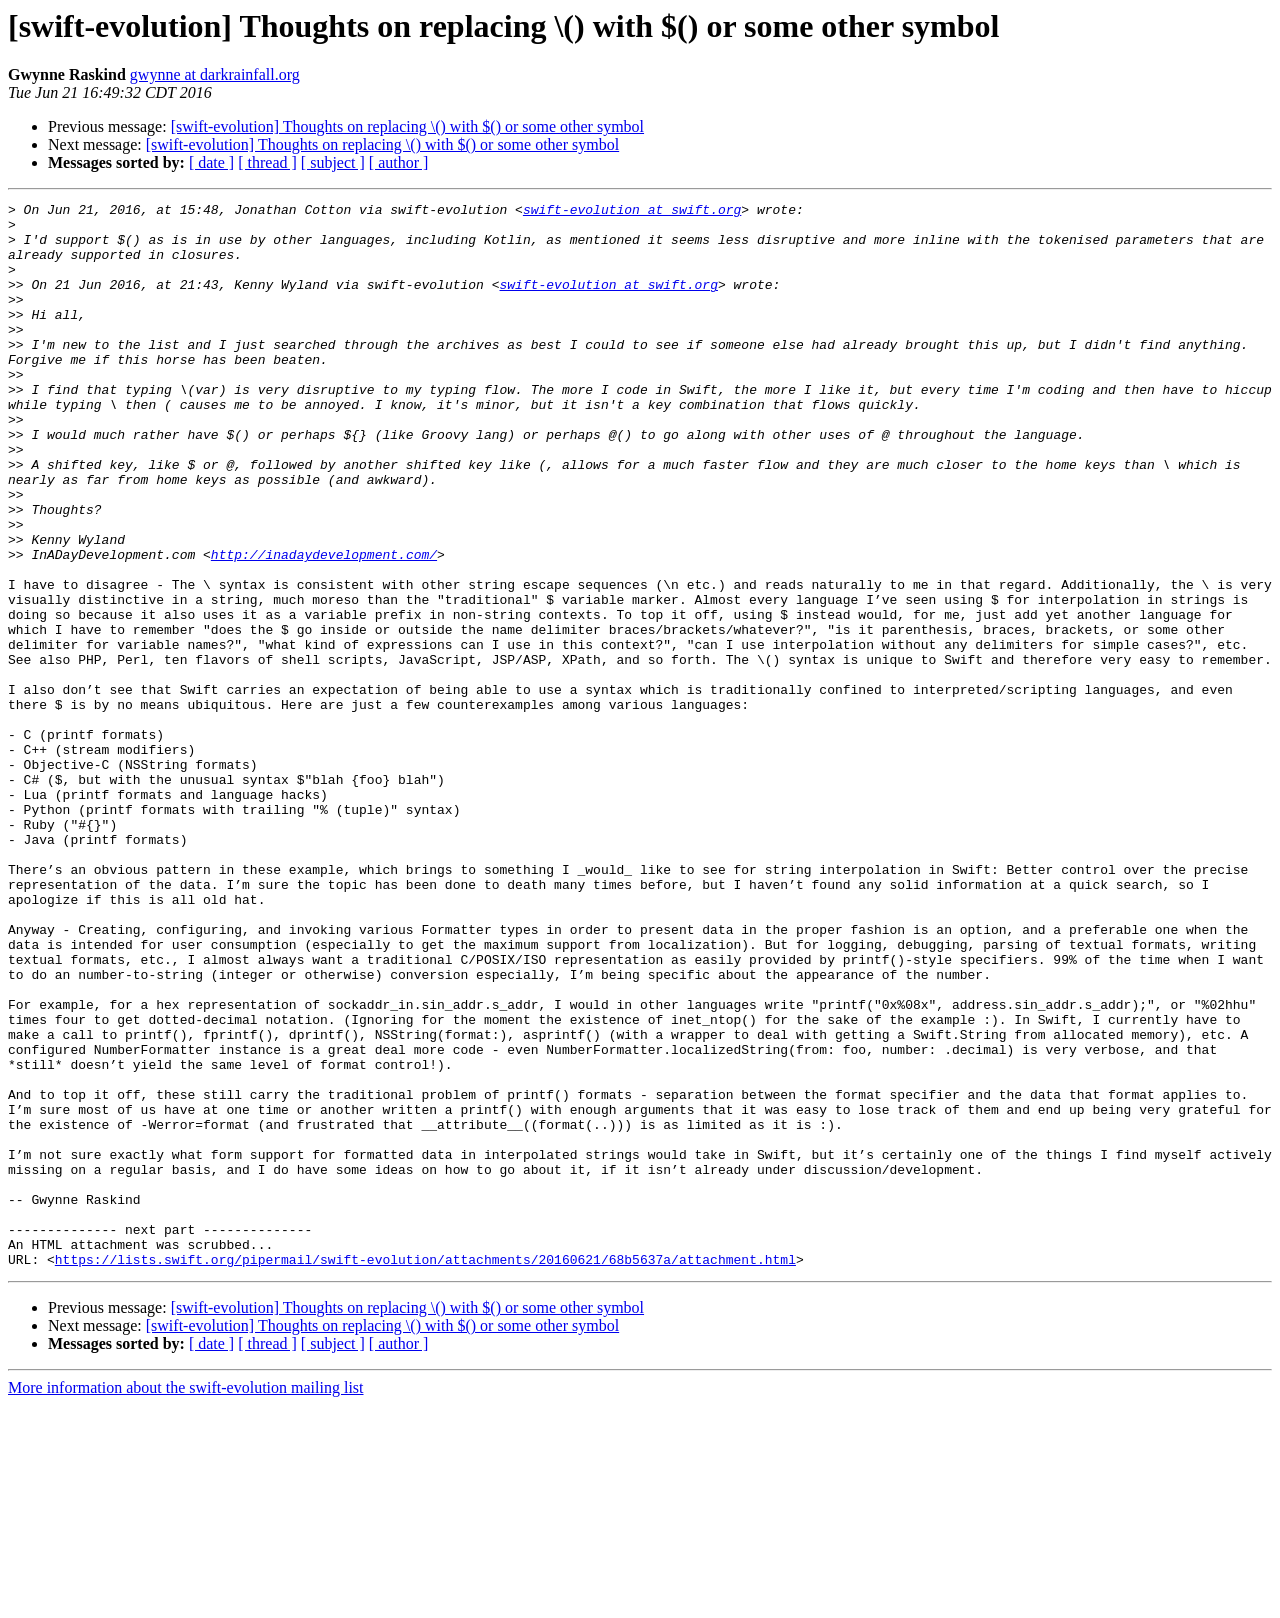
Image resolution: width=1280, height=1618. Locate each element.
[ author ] (399, 162)
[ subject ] (333, 162)
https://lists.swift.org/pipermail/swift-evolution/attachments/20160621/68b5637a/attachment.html (425, 1472)
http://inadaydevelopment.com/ (324, 626)
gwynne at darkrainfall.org (215, 74)
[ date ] (211, 162)
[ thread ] (267, 162)
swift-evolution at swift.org (632, 212)
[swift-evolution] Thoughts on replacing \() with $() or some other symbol (407, 126)
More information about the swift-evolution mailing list (186, 1600)
